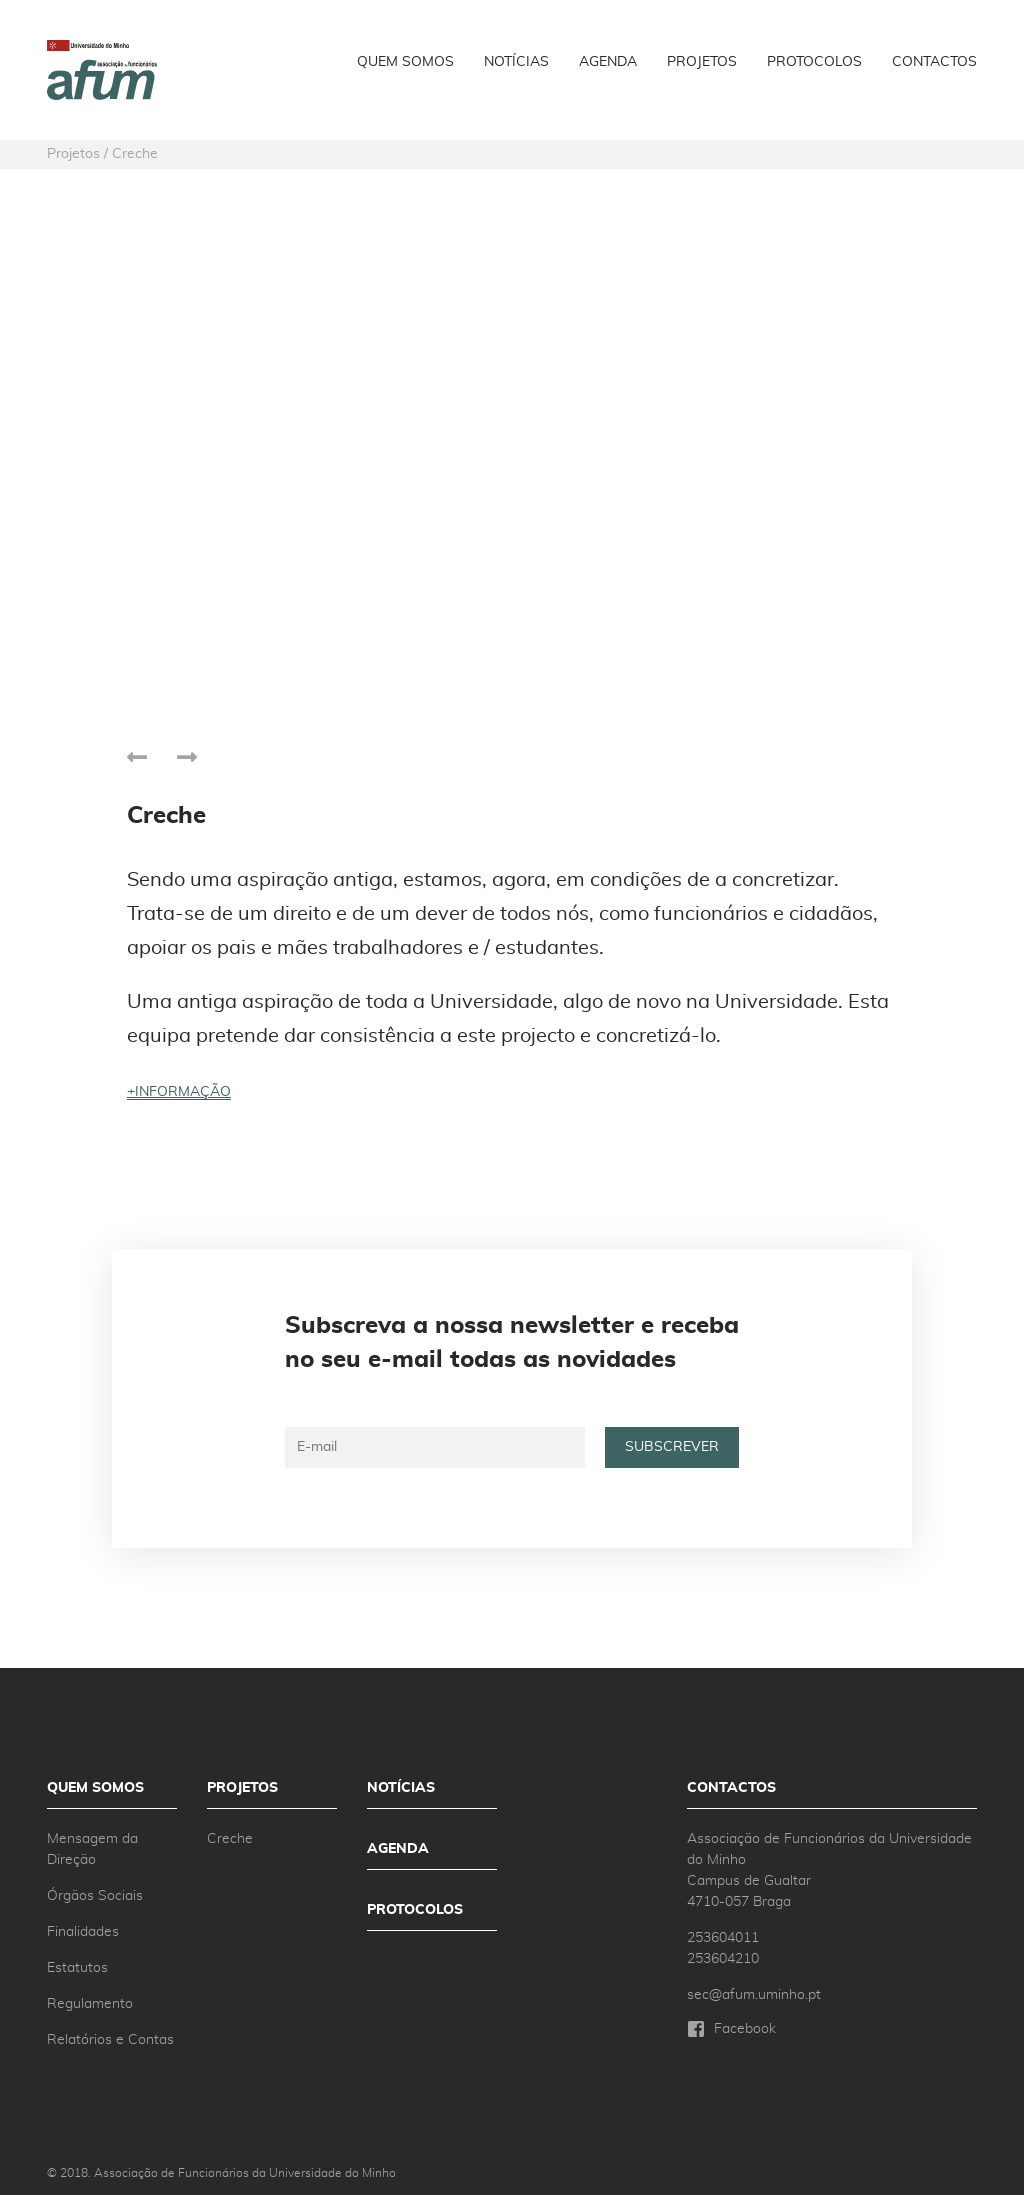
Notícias (516, 62)
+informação (179, 1092)
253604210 (723, 1959)
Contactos (934, 62)
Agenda (608, 62)
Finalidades (83, 1932)
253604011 (723, 1938)
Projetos (702, 62)
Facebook (745, 2029)
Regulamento (90, 2004)
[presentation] (137, 754)
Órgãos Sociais (95, 1896)
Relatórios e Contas (110, 2040)
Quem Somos (405, 62)
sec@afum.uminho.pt (754, 1995)
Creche (230, 1839)
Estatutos (77, 1968)
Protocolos (814, 62)
